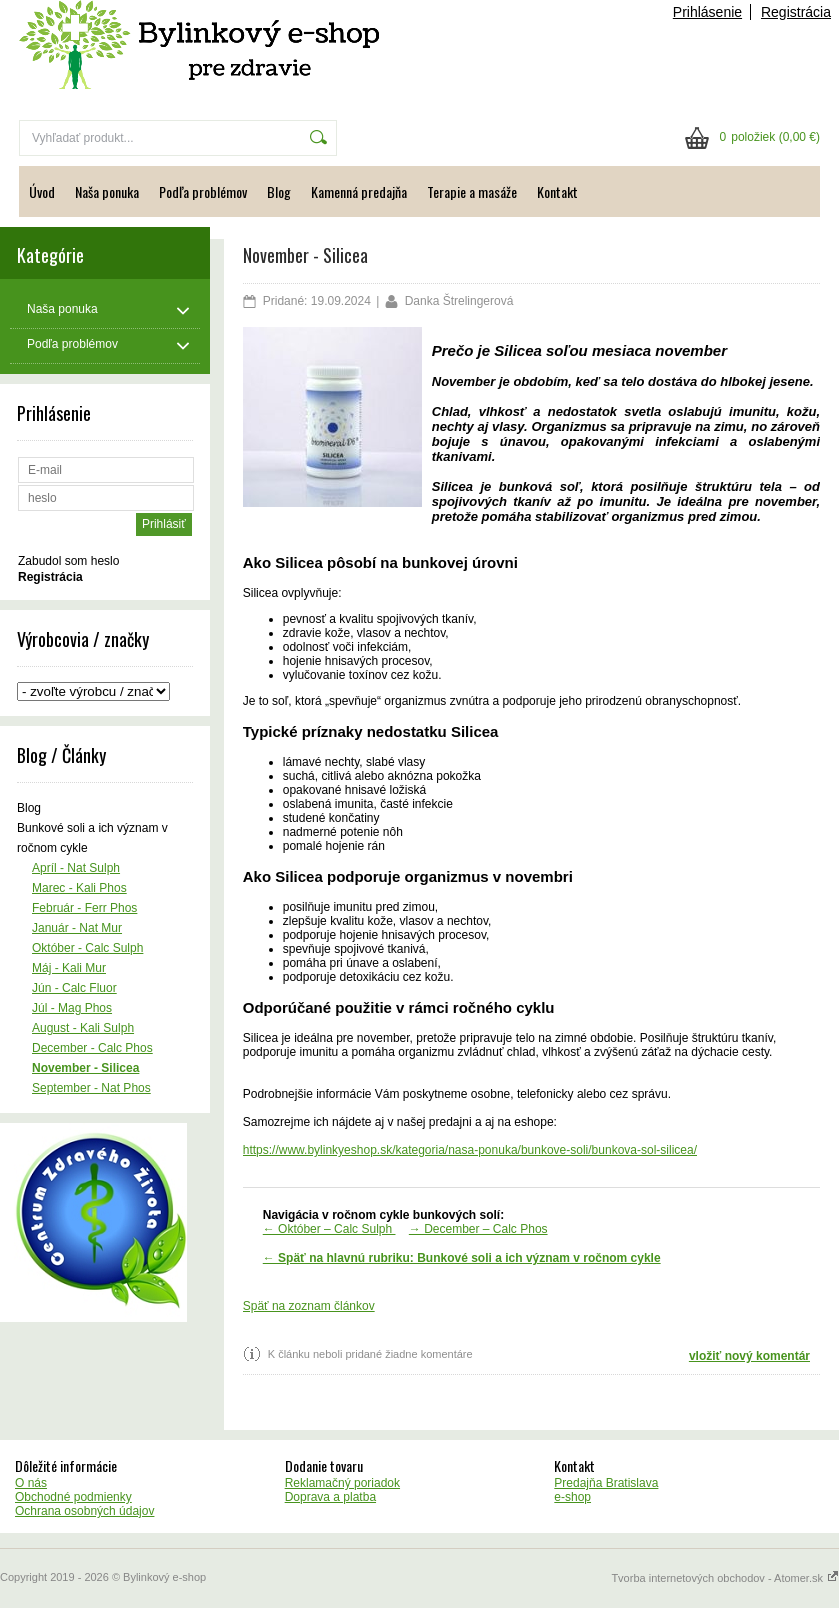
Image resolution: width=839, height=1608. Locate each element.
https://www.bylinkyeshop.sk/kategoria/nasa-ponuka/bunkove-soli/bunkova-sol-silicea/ (470, 1150)
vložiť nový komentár (749, 1356)
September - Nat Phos (91, 1088)
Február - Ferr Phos (84, 908)
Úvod (42, 191)
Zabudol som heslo (68, 561)
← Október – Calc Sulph (329, 1229)
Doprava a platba (330, 1497)
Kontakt (557, 191)
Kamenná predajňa (359, 191)
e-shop (572, 1497)
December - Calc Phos (92, 1048)
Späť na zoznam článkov (309, 1306)
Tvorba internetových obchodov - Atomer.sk (725, 1578)
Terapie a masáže (472, 191)
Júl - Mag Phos (72, 1008)
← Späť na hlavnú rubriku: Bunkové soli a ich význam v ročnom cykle (462, 1258)
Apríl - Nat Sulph (76, 868)
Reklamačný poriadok (342, 1483)
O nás (31, 1483)
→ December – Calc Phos (478, 1229)
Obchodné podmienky (73, 1497)
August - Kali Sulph (83, 1028)
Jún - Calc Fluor (74, 988)
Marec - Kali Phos (79, 888)
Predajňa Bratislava (606, 1483)
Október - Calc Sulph (87, 948)
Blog (279, 191)
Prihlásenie (707, 12)
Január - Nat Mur (77, 928)
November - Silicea (85, 1068)
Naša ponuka (107, 191)
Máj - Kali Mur (69, 968)
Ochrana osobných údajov (84, 1511)
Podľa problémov (203, 191)
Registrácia (796, 12)
